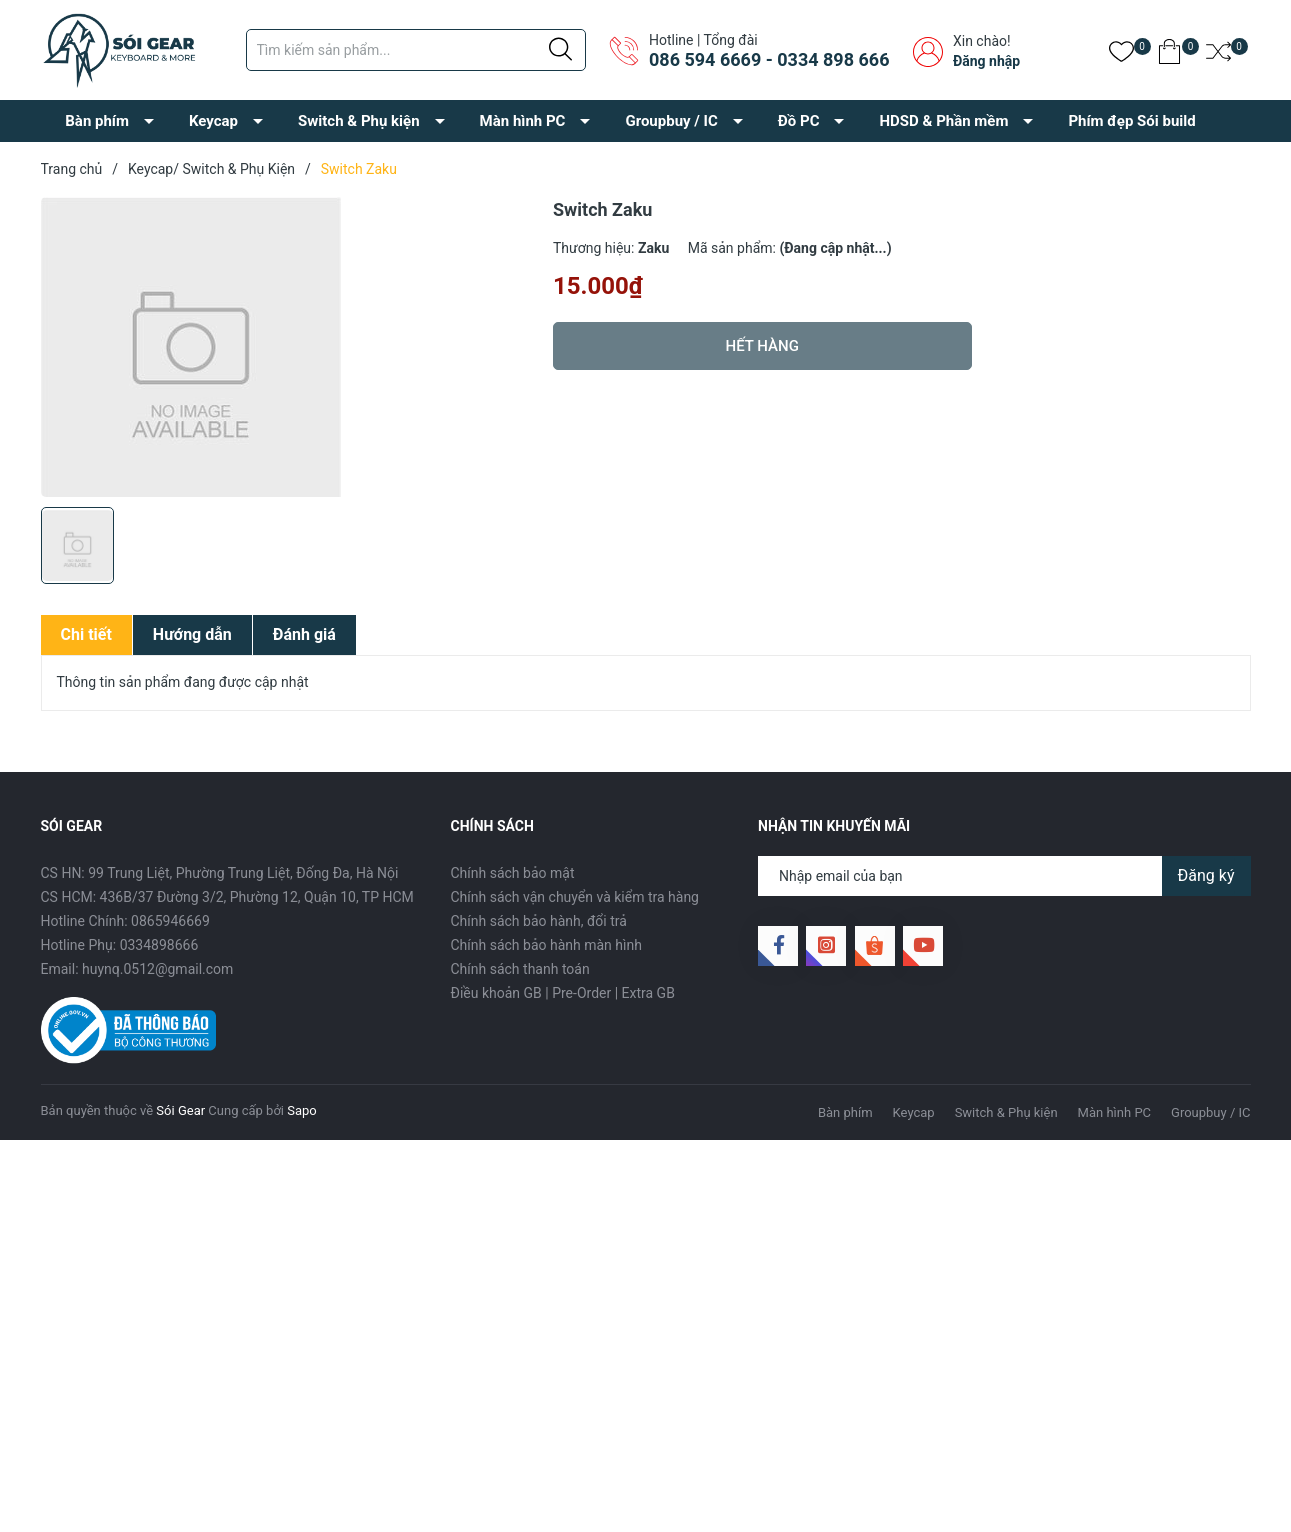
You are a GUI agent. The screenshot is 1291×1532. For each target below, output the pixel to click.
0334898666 (159, 945)
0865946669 (170, 921)
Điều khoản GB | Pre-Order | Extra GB (563, 993)
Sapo (302, 1110)
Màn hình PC (523, 121)
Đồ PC (799, 121)
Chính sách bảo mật (513, 873)
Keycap (213, 121)
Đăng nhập (986, 61)
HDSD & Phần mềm (943, 121)
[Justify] (560, 50)
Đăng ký (1206, 875)
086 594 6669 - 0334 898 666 (769, 59)
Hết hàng (762, 346)
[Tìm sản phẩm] (416, 50)
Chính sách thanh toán (520, 969)
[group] (287, 347)
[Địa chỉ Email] (1004, 876)
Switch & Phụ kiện (359, 121)
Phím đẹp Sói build (1131, 121)
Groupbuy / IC (671, 121)
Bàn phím (97, 121)
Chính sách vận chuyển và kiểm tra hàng (575, 897)
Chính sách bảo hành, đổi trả (539, 921)
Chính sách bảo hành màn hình (546, 945)
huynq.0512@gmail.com (157, 969)
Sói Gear (180, 1110)
